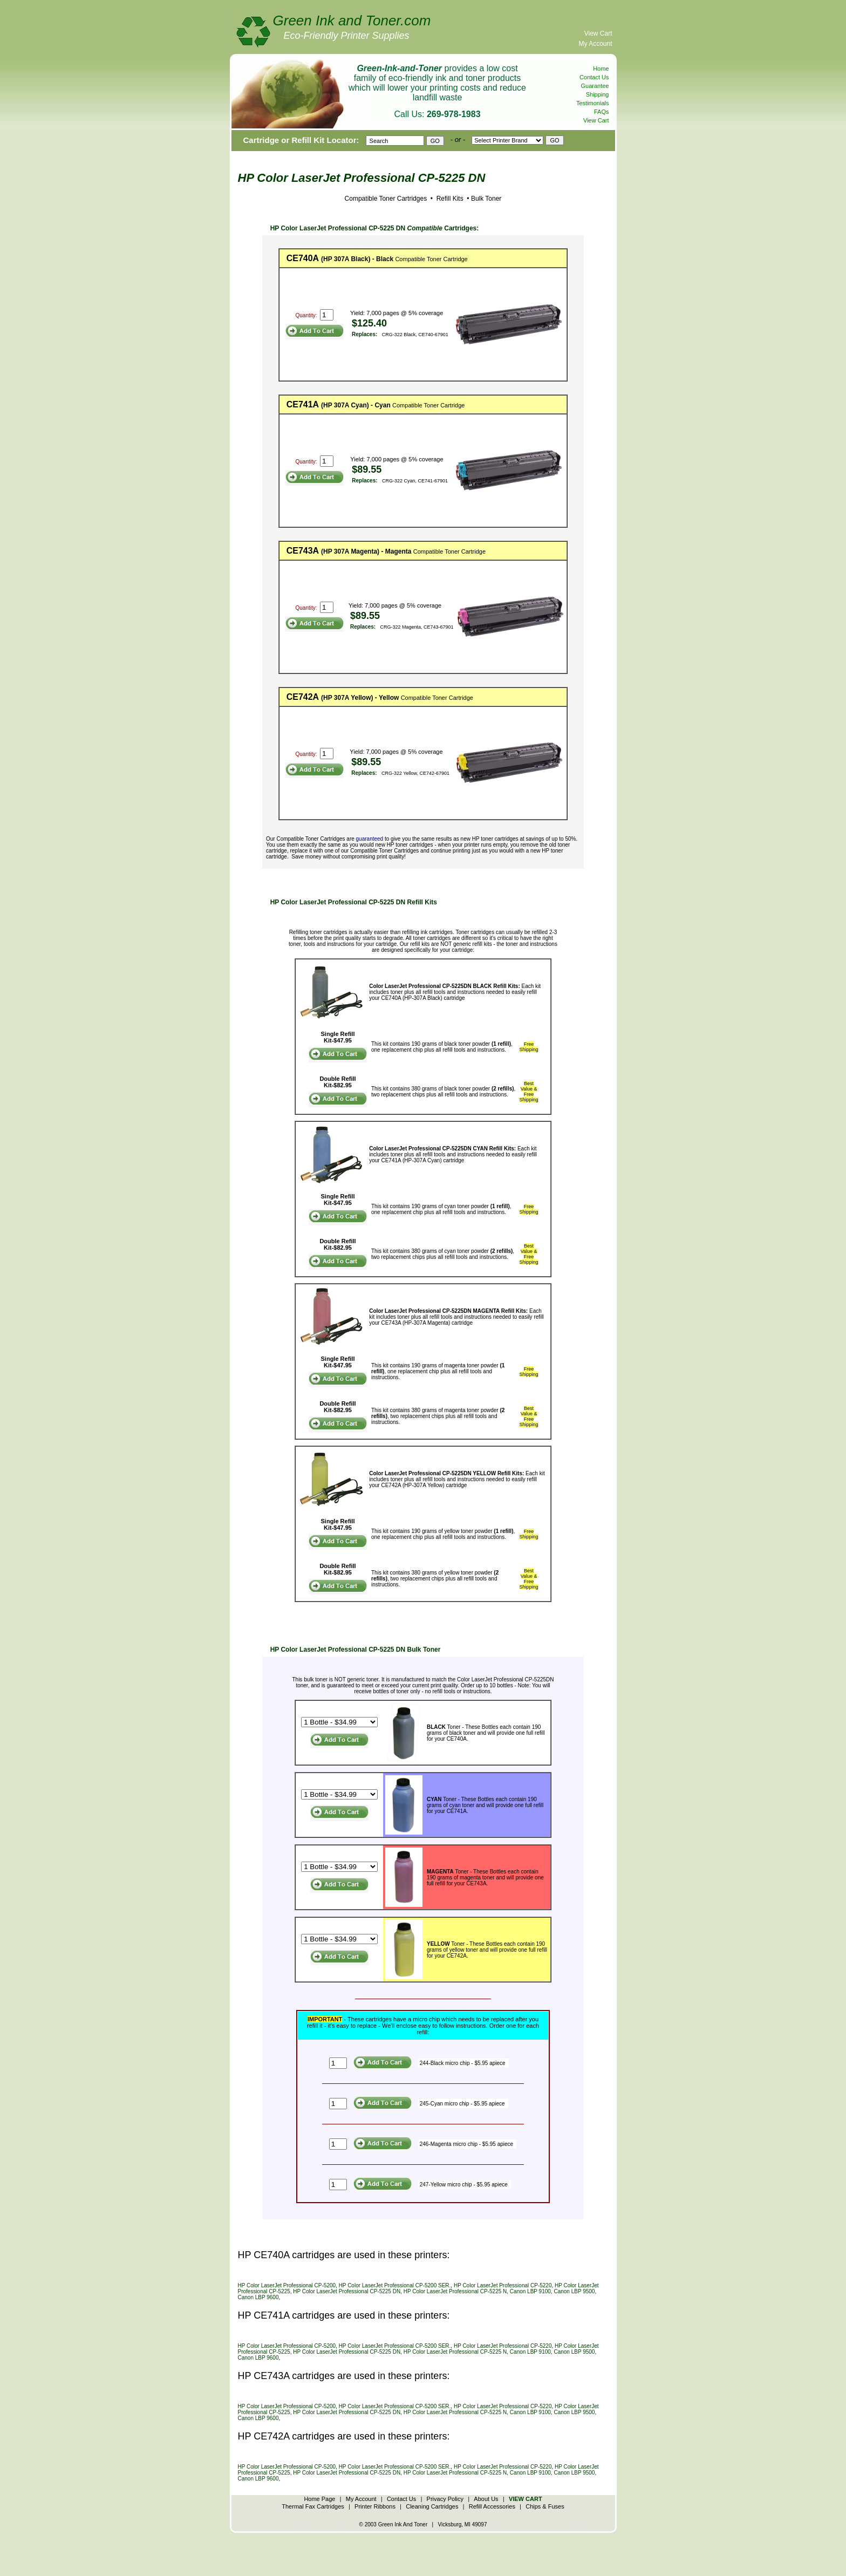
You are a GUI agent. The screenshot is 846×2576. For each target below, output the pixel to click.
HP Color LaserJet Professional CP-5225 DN (346, 2291)
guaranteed (370, 839)
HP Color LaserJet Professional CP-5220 (503, 2285)
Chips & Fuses (545, 2506)
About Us (486, 2499)
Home (601, 68)
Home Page (319, 2499)
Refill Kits (448, 198)
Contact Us (594, 77)
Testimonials (592, 103)
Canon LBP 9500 (574, 2291)
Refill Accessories (492, 2506)
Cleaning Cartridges (432, 2506)
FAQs (601, 111)
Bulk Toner (486, 198)
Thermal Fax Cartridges (313, 2506)
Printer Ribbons (374, 2506)
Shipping (597, 94)
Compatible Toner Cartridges (386, 198)
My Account (595, 43)
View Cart (598, 33)
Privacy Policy (445, 2499)
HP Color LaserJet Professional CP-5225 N (455, 2291)
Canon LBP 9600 (258, 2297)
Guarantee (595, 86)
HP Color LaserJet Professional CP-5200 (287, 2285)
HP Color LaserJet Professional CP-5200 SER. (395, 2285)
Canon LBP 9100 (530, 2291)
